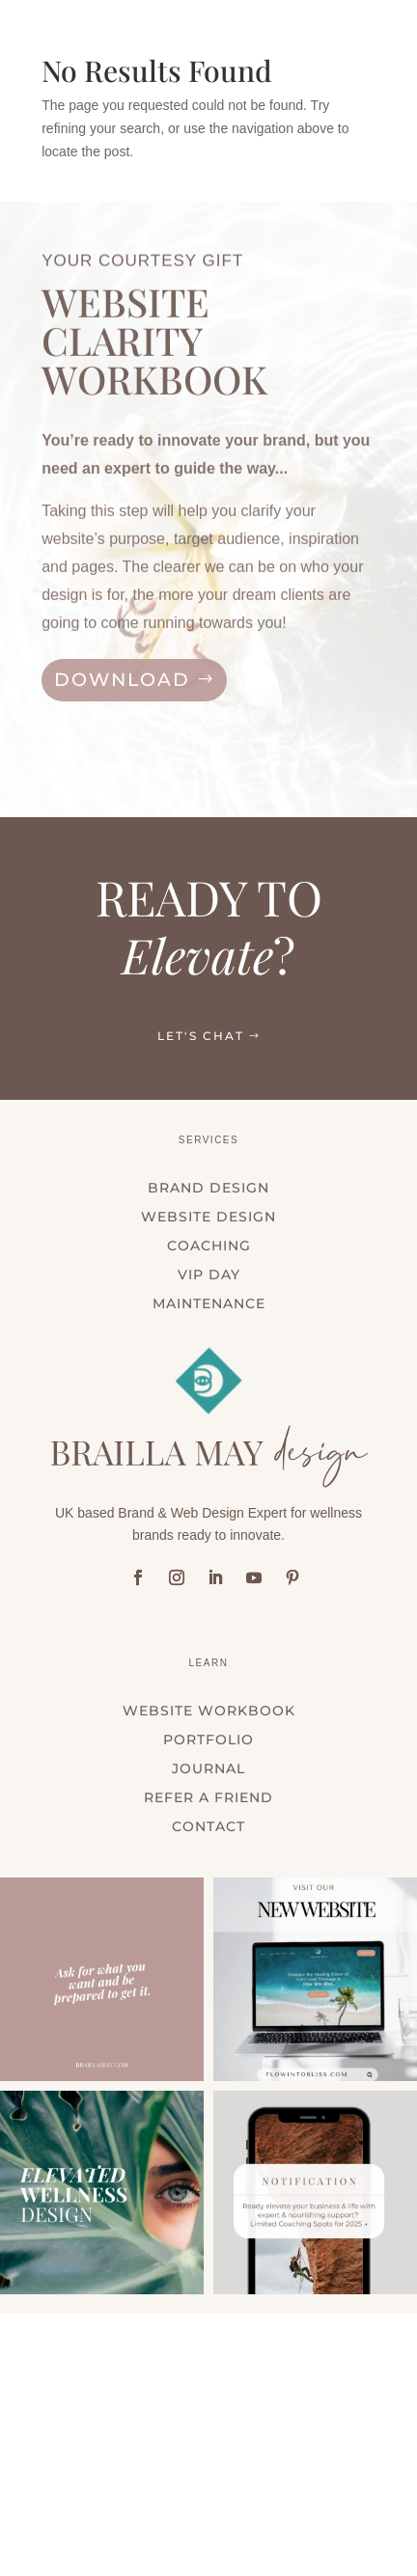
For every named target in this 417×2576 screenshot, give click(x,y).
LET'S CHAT (200, 1035)
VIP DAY (209, 1275)
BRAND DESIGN (208, 1188)
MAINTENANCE (209, 1304)
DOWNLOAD (123, 680)
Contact (208, 1827)
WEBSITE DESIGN (208, 1217)
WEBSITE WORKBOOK (209, 1711)
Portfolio (208, 1740)
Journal (208, 1769)
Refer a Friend (208, 1798)
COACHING (209, 1246)
